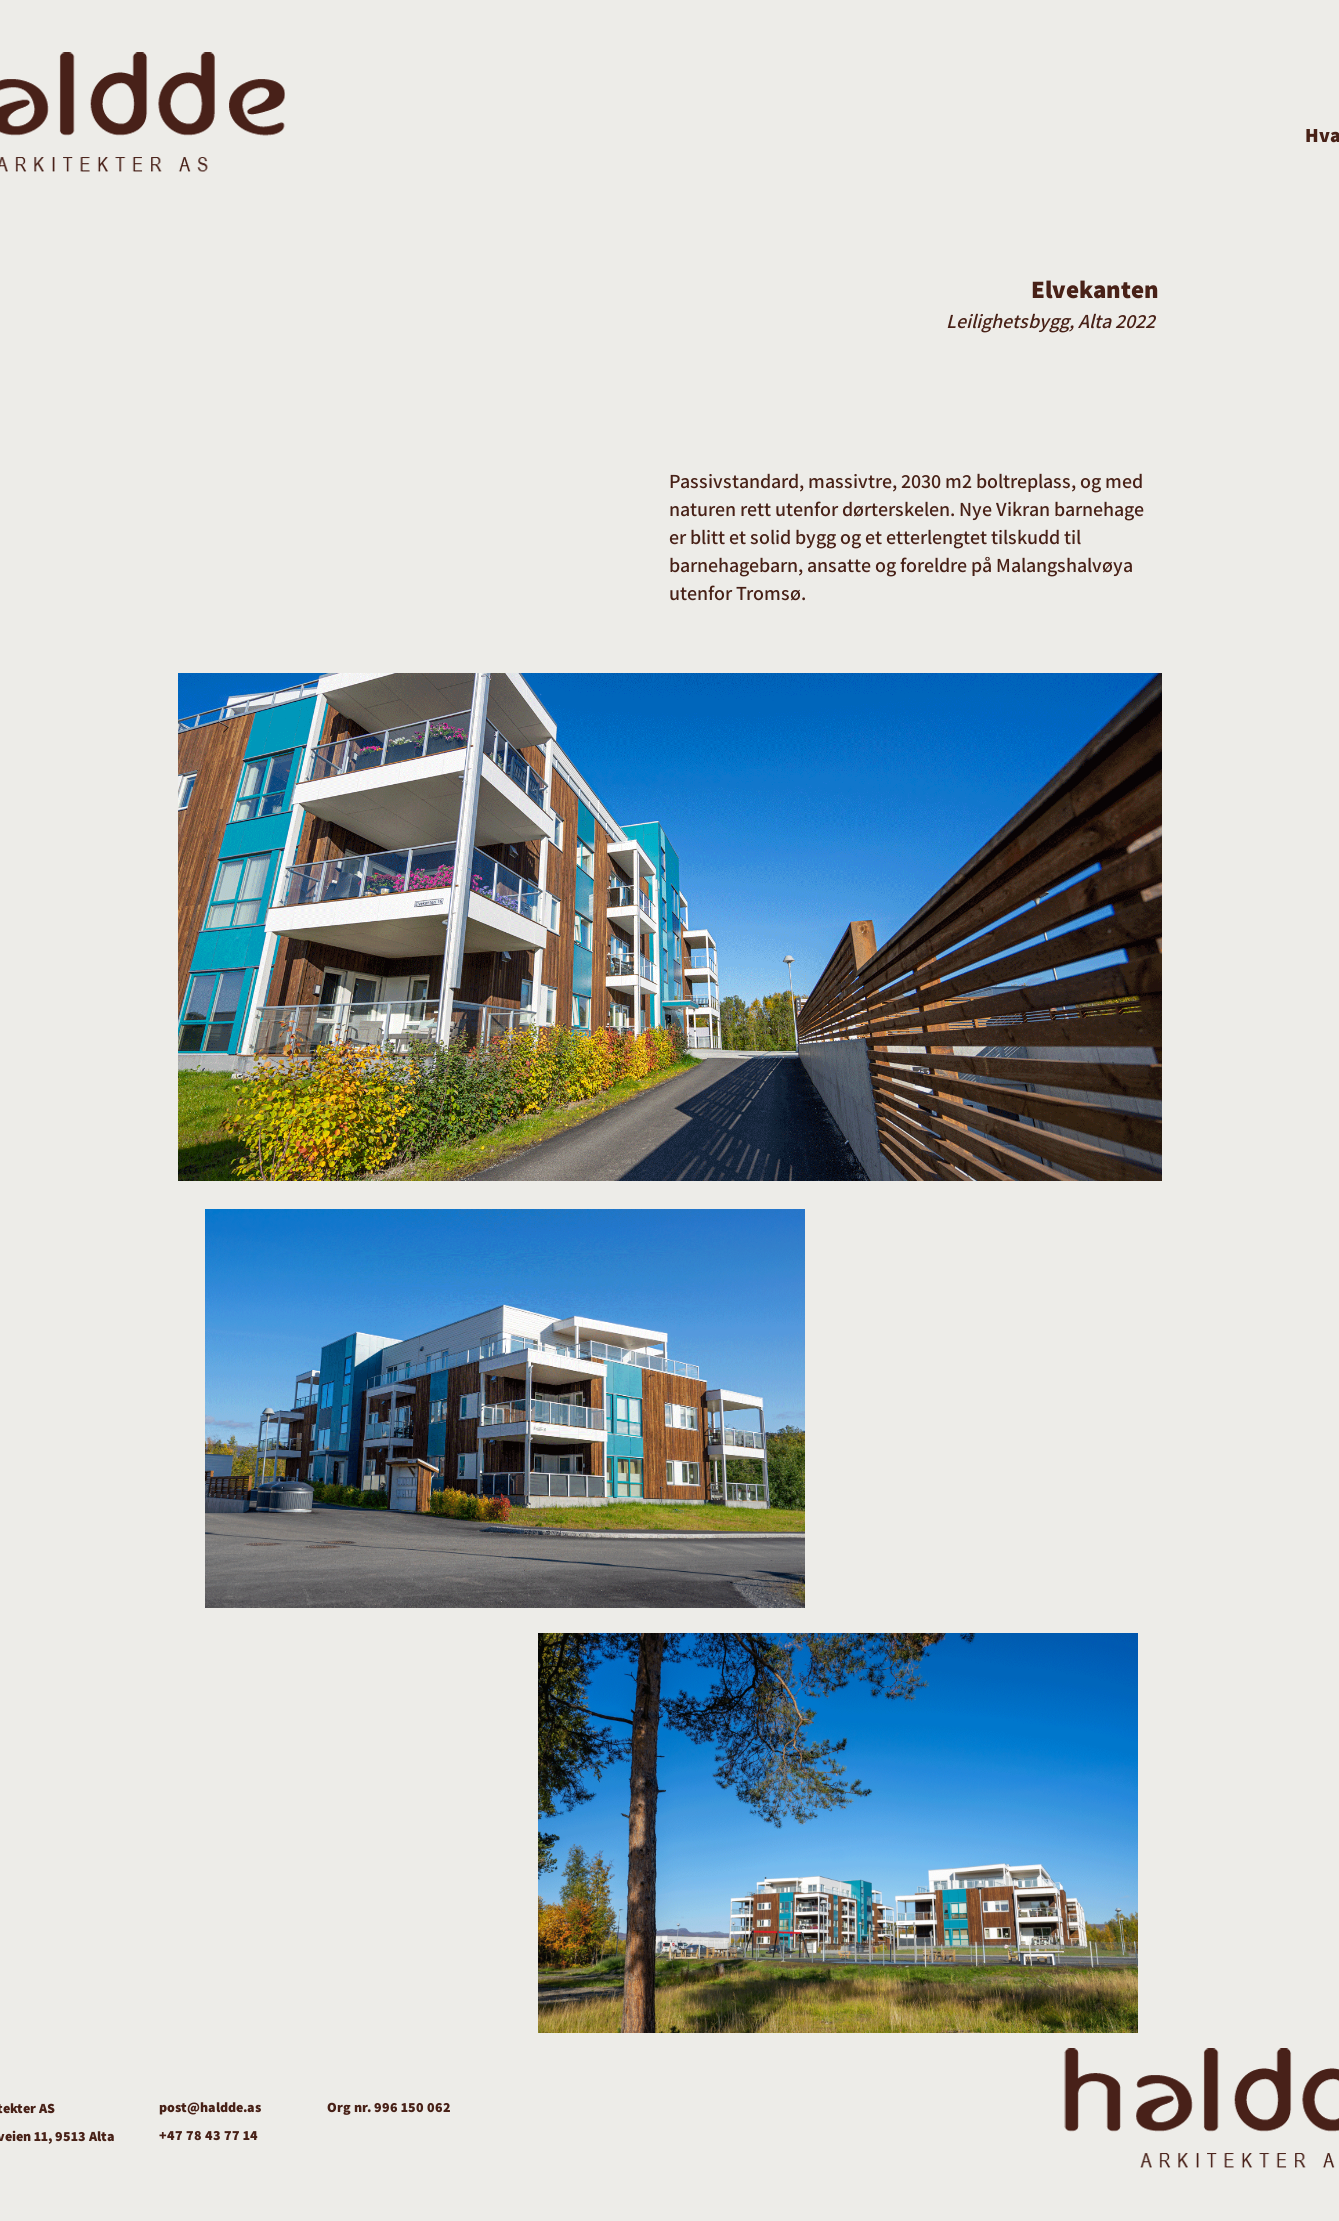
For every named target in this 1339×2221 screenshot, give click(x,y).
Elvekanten (1095, 288)
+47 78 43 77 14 (208, 2135)
